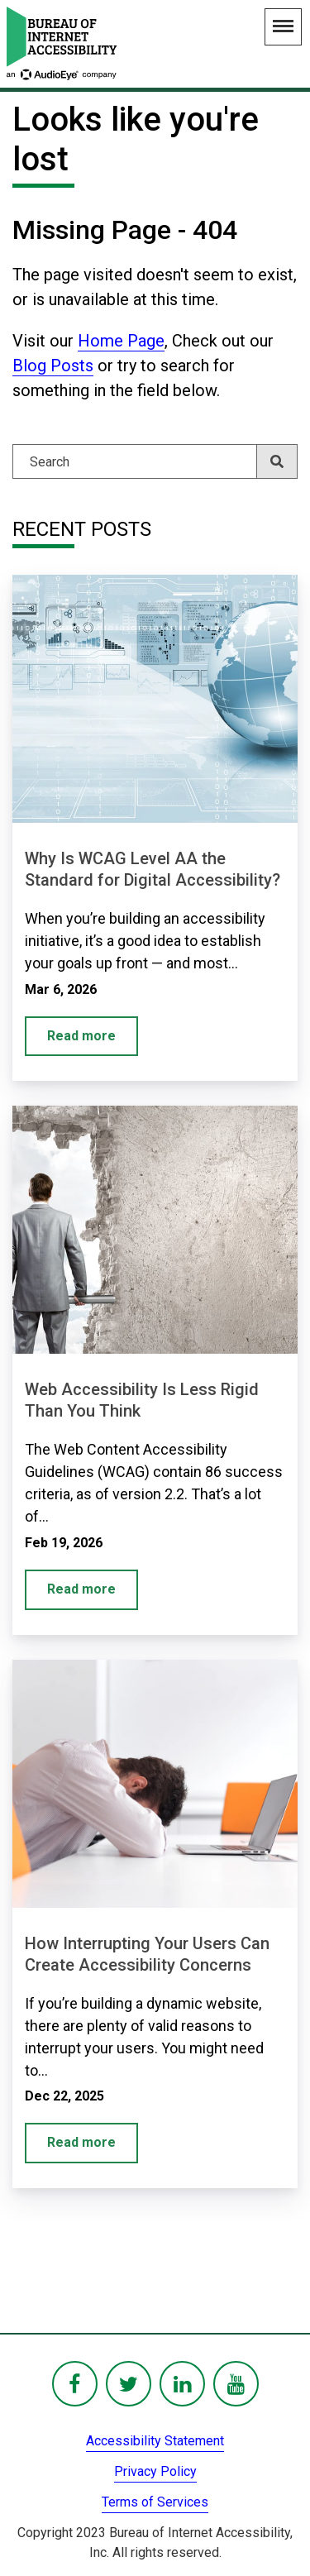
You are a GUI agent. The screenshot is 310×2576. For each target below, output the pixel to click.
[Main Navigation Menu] (283, 26)
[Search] (155, 461)
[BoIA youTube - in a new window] (236, 2383)
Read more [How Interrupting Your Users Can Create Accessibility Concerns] (81, 2142)
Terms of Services (155, 2502)
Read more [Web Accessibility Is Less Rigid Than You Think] (81, 1589)
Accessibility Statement (155, 2441)
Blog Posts (52, 365)
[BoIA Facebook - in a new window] (75, 2383)
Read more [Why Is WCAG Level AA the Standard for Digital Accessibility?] (81, 1036)
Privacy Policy (155, 2471)
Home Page (121, 341)
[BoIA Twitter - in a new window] (128, 2383)
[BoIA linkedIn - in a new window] (182, 2383)
